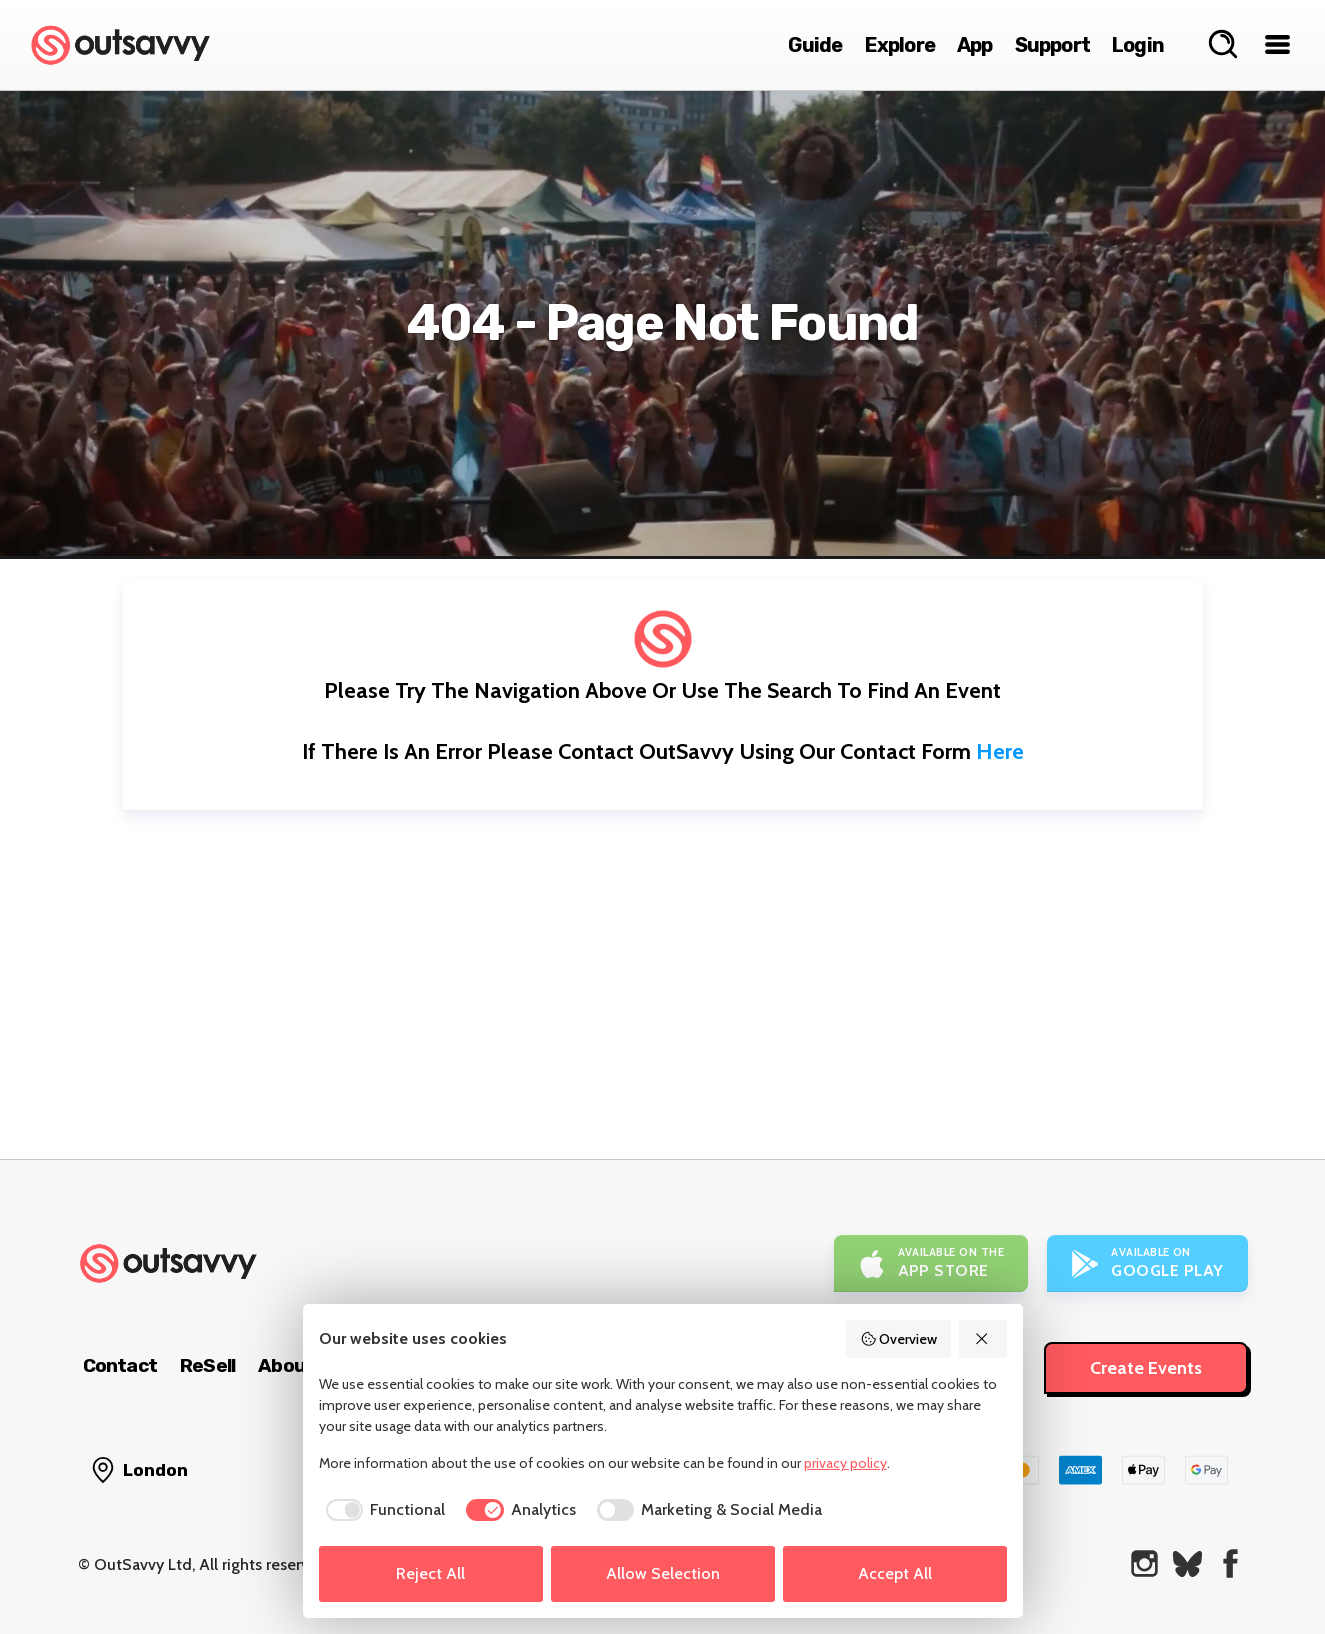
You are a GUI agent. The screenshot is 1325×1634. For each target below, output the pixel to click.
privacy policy (845, 1463)
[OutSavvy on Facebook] (1230, 1563)
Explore (900, 45)
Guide (815, 45)
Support (1052, 45)
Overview (899, 1339)
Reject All (430, 1573)
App (975, 45)
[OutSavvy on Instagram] (1144, 1563)
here (1000, 751)
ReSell (207, 1365)
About (286, 1365)
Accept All (895, 1573)
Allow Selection (663, 1573)
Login (1138, 45)
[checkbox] (382, 1510)
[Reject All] (983, 1339)
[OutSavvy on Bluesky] (1187, 1563)
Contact (120, 1365)
